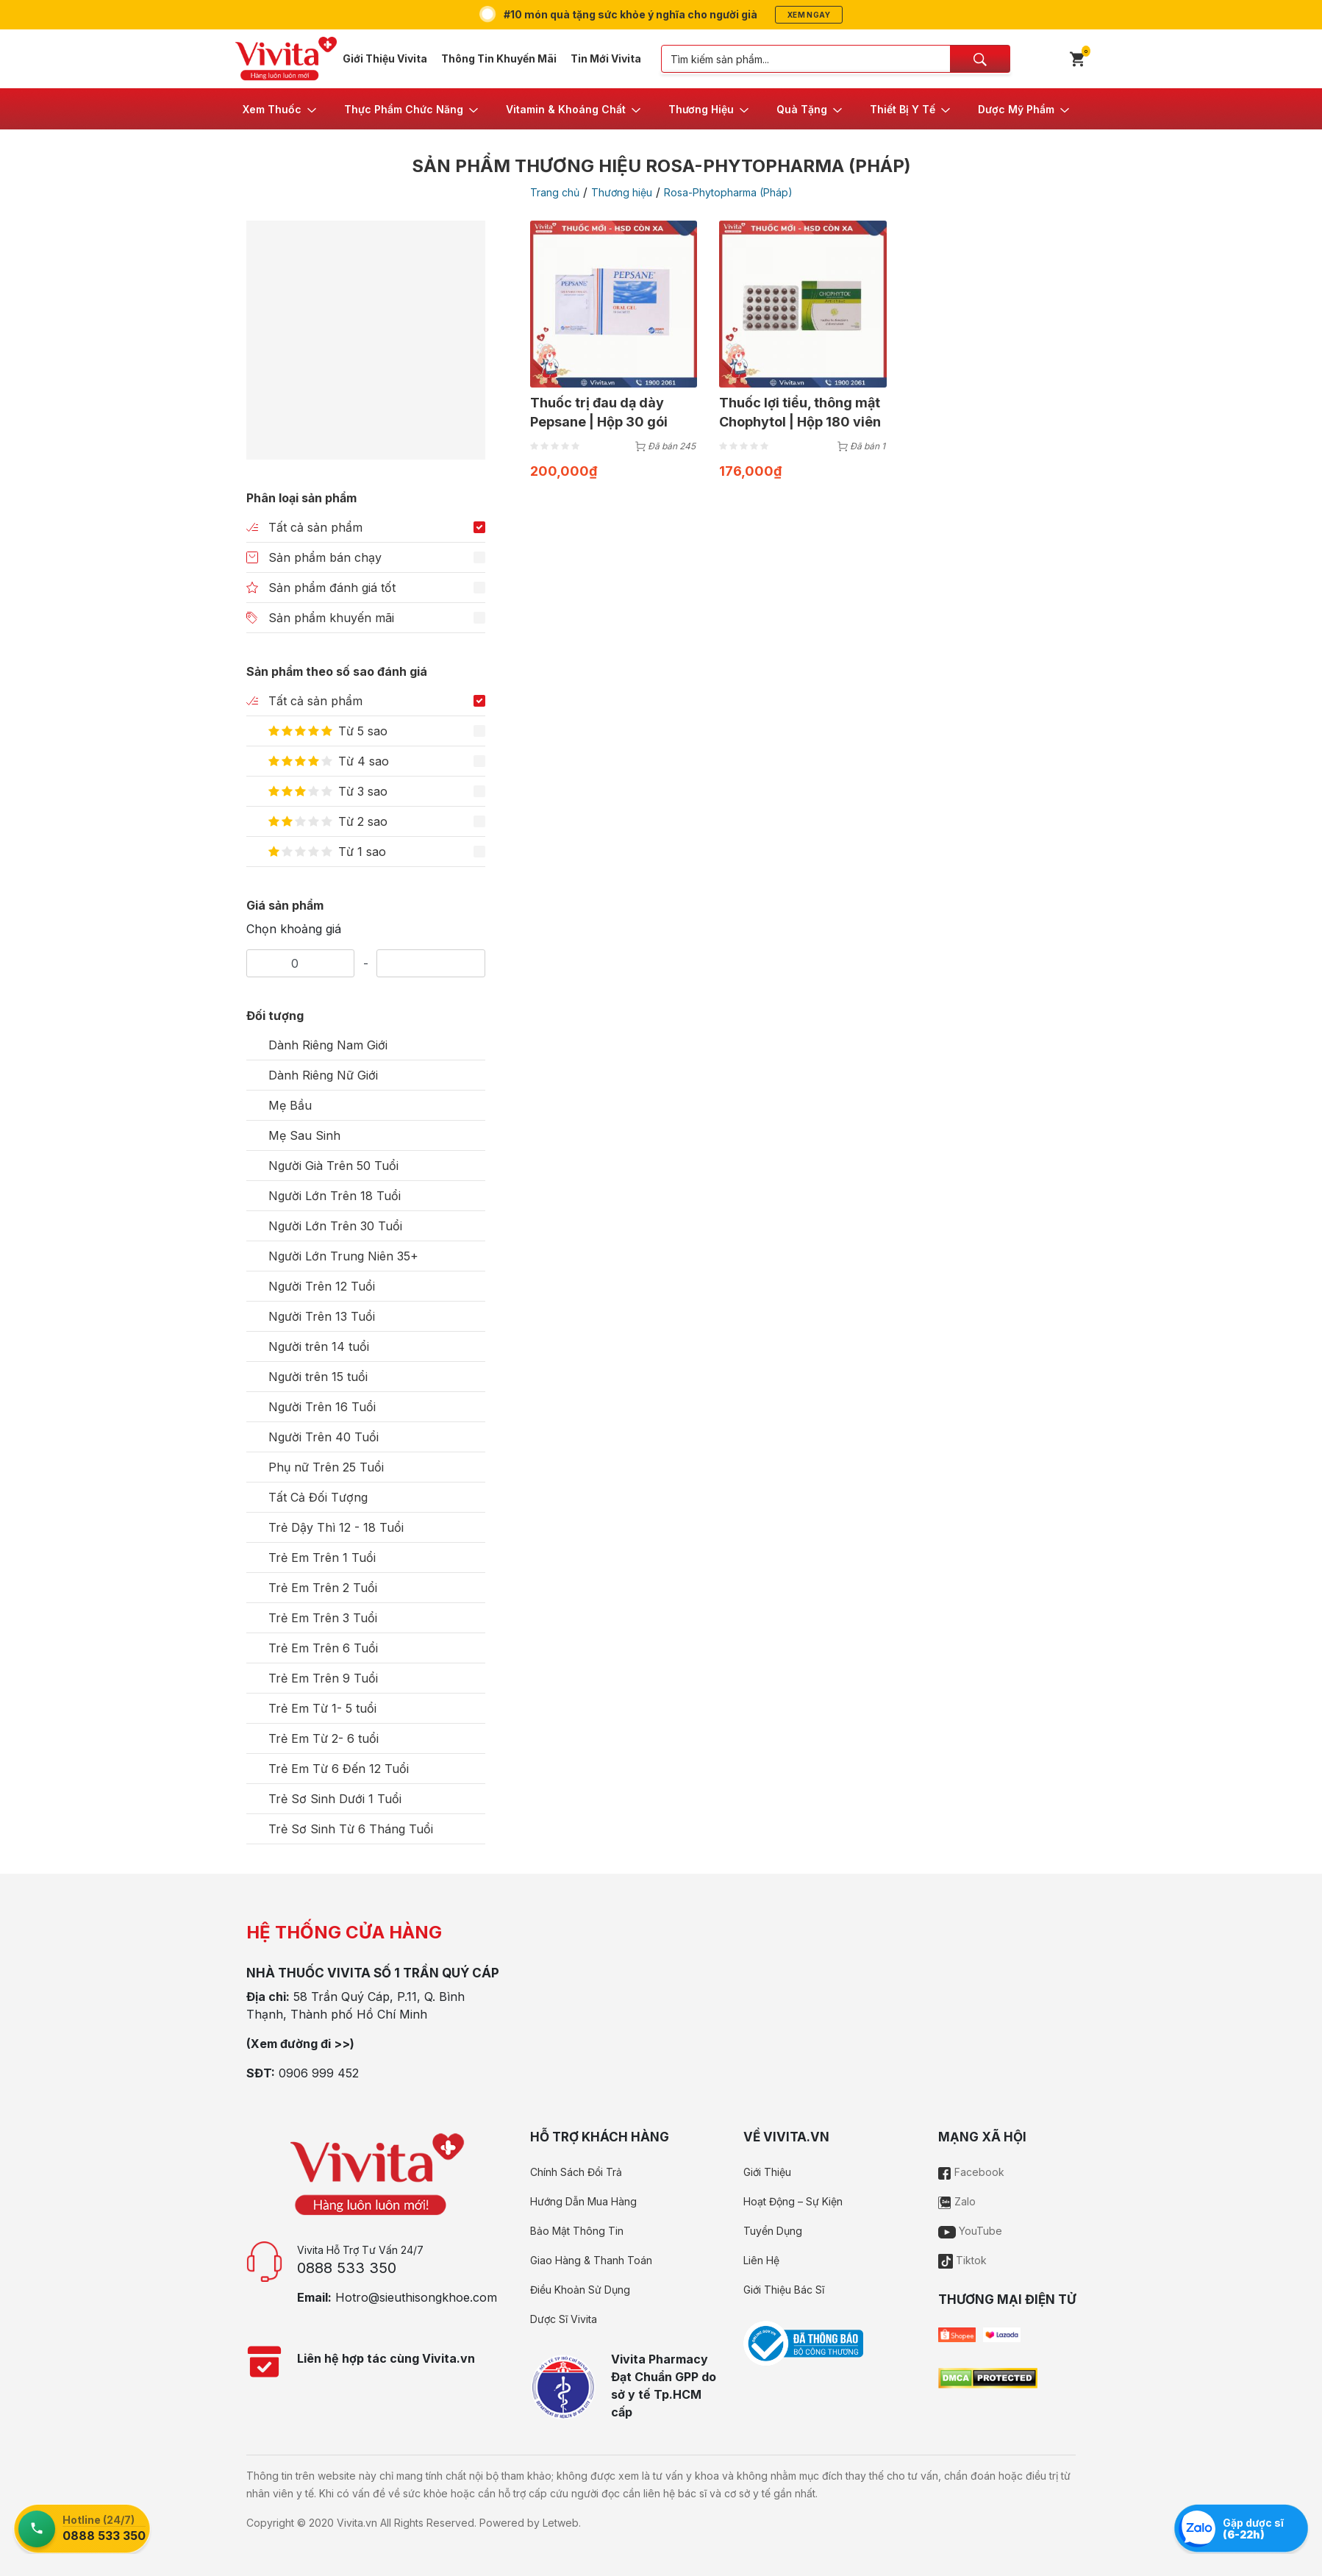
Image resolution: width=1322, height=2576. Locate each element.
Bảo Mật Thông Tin (577, 2230)
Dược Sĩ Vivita (563, 2319)
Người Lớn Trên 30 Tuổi (335, 1226)
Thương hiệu (621, 192)
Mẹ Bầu (290, 1105)
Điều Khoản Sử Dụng (580, 2289)
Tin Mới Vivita (606, 58)
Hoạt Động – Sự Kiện (793, 2201)
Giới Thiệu (767, 2172)
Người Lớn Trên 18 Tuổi (334, 1195)
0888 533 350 (346, 2268)
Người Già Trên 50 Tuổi (333, 1165)
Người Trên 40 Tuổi (323, 1437)
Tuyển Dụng (772, 2230)
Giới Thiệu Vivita (385, 58)
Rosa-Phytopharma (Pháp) (728, 192)
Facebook (971, 2172)
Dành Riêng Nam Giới (327, 1045)
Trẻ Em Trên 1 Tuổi (322, 1557)
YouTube (970, 2230)
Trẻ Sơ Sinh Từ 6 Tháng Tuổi (350, 1829)
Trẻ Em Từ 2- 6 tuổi (323, 1738)
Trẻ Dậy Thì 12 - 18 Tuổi (336, 1527)
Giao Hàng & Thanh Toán (591, 2260)
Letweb (561, 2522)
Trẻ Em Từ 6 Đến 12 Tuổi (338, 1768)
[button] (280, 108)
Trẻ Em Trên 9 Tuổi (323, 1678)
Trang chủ (554, 192)
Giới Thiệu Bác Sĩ (783, 2289)
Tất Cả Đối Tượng (318, 1497)
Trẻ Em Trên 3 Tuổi (322, 1617)
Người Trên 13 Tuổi (321, 1316)
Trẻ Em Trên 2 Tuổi (322, 1587)
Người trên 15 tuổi (318, 1376)
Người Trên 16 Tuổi (322, 1406)
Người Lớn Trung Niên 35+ (343, 1256)
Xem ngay (808, 14)
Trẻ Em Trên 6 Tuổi (323, 1648)
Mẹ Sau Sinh (304, 1135)
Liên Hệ (761, 2260)
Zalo (957, 2201)
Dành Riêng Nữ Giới (323, 1075)
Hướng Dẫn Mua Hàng (583, 2201)
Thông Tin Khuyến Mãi (499, 58)
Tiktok (962, 2260)
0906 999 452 (319, 2073)
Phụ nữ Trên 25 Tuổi (326, 1467)
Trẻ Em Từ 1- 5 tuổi (322, 1708)
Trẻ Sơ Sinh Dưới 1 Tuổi (334, 1798)
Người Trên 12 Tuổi (321, 1286)
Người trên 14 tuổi (318, 1346)
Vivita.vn (357, 2522)
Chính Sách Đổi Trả (576, 2172)
